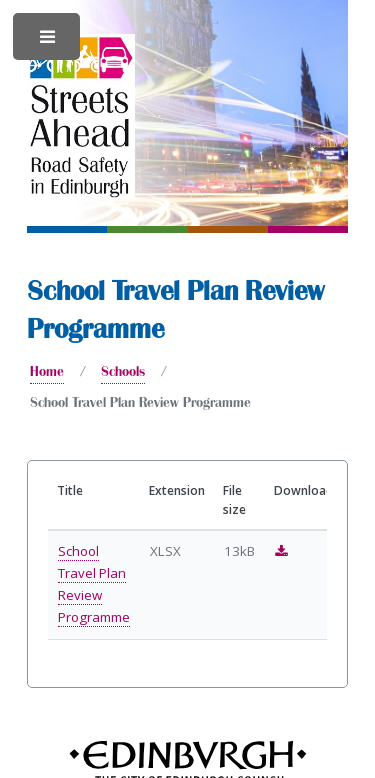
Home (47, 371)
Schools (123, 371)
